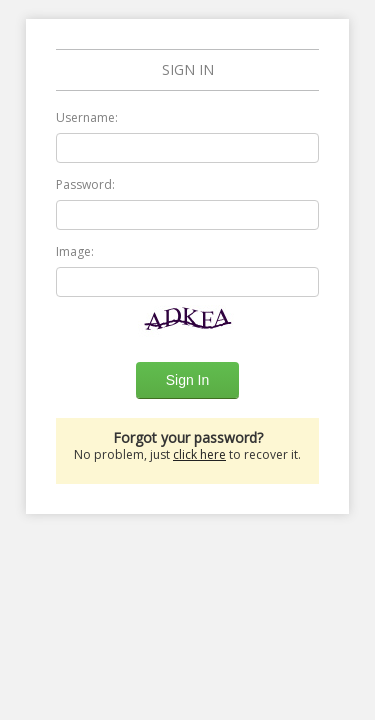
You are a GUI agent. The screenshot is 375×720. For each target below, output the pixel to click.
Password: (85, 184)
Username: (87, 117)
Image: (75, 251)
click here (199, 454)
